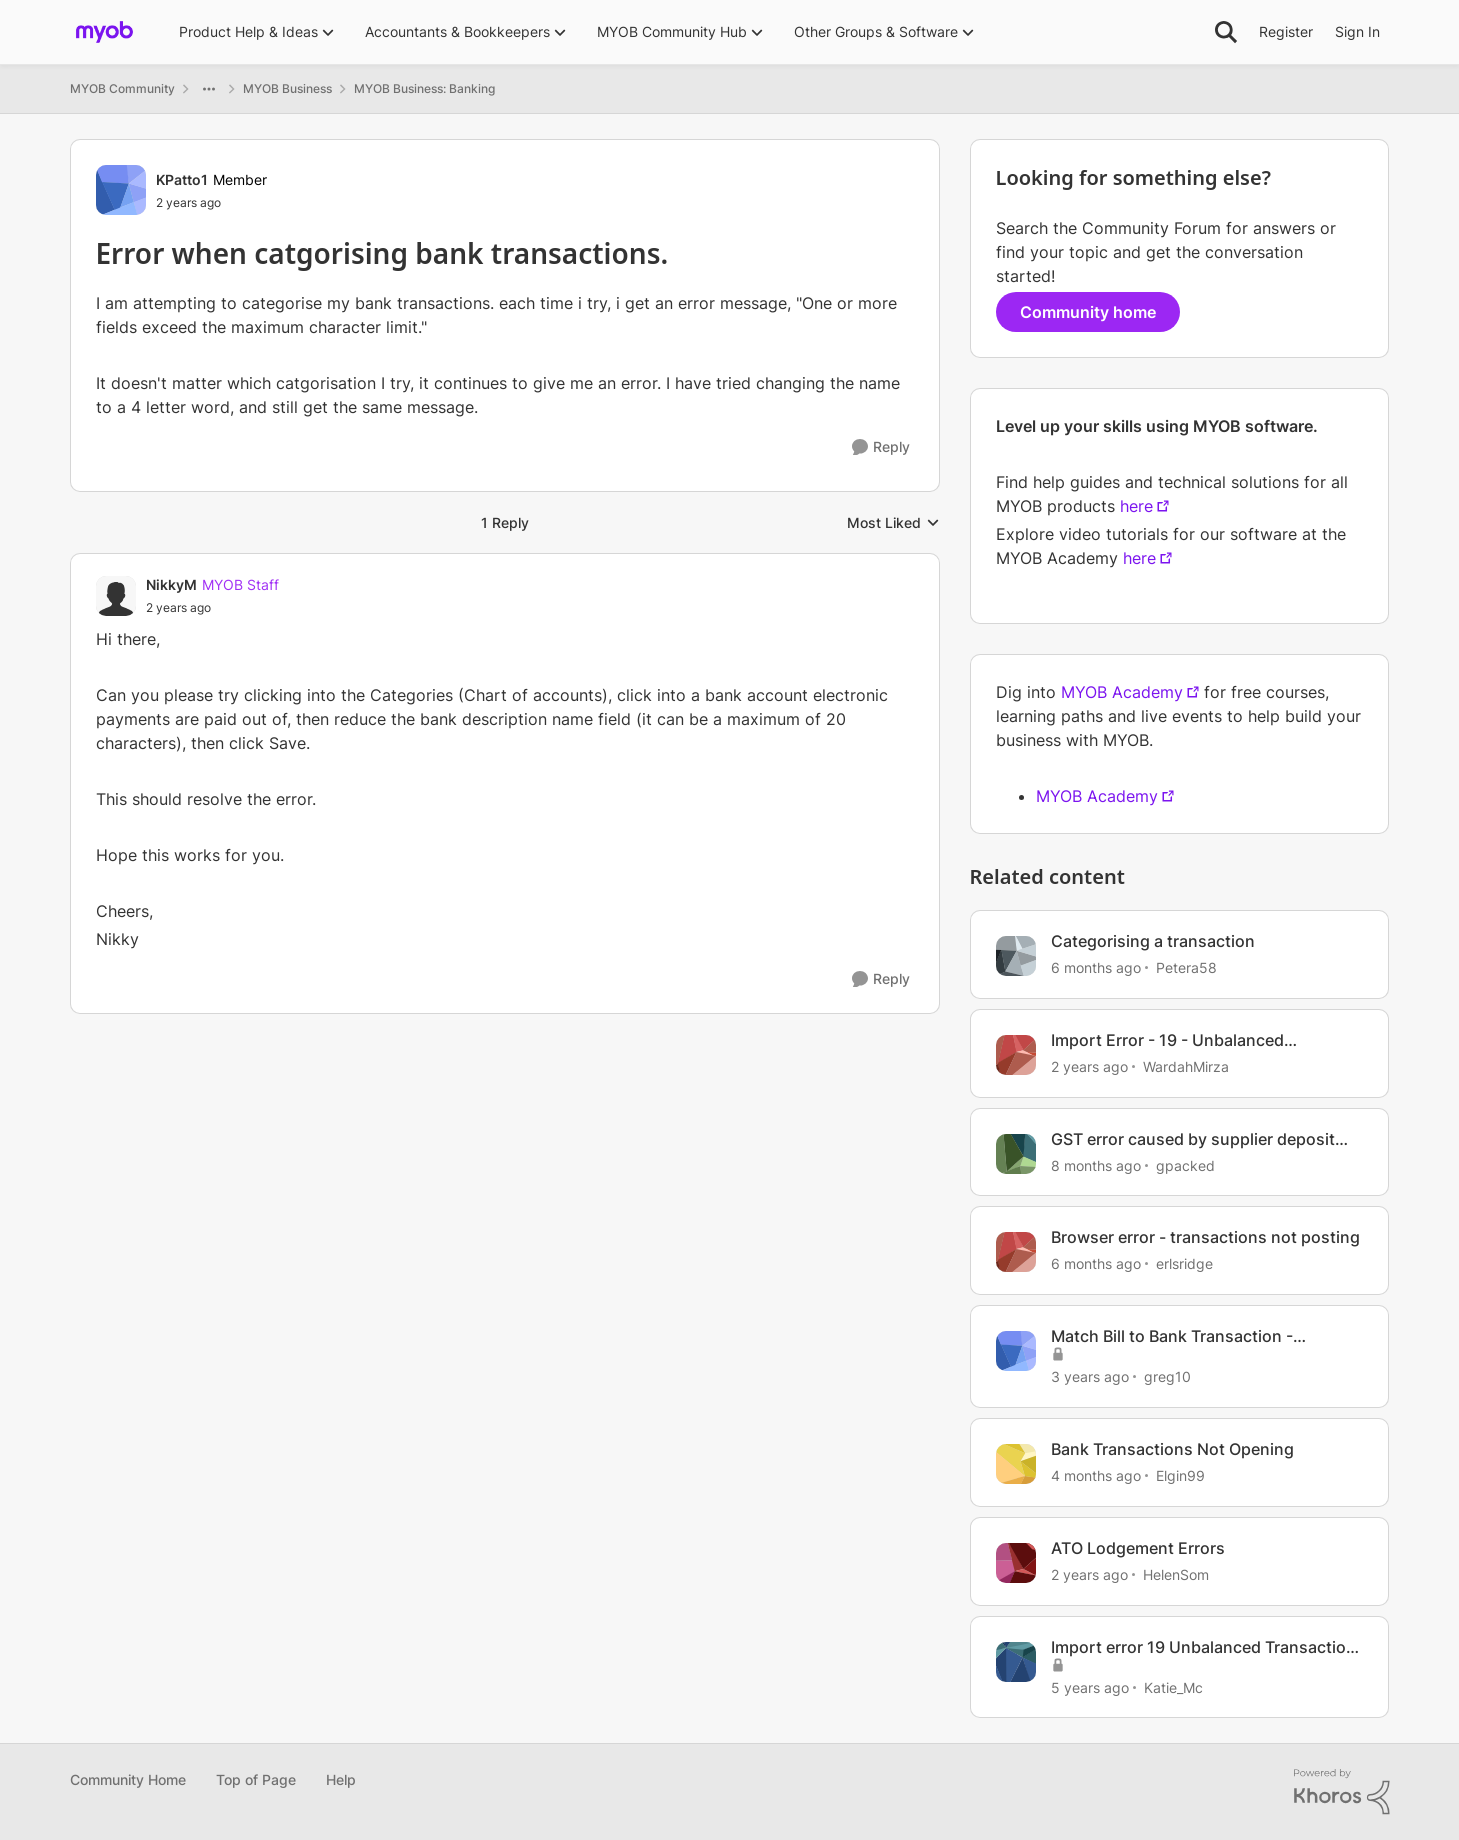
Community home (1088, 312)
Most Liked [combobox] (893, 523)
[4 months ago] (1096, 1475)
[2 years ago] (1089, 1066)
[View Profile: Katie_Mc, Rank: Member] (1016, 1662)
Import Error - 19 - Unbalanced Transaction (1167, 1040)
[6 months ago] (1096, 967)
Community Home (128, 1779)
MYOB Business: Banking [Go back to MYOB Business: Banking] (424, 88)
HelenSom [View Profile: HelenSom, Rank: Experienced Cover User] (1176, 1574)
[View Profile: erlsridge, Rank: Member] (1016, 1252)
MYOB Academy (1122, 692)
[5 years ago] (1090, 1686)
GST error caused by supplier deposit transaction (1193, 1139)
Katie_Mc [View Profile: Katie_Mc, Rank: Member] (1173, 1686)
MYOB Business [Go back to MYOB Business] (287, 88)
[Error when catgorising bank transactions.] (212, 608)
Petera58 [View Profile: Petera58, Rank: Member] (1186, 967)
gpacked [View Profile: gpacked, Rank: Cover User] (1185, 1164)
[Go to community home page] (104, 32)
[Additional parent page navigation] (209, 89)
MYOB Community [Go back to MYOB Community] (122, 88)
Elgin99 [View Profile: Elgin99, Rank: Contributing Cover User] (1180, 1475)
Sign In (1357, 31)
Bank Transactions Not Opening (1172, 1449)
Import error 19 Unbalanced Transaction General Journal (1203, 1647)
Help (341, 1779)
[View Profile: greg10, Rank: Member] (1016, 1351)
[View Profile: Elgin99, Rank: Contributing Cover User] (1016, 1464)
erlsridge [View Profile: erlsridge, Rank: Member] (1184, 1263)
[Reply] (881, 447)
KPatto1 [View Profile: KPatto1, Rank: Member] (182, 179)
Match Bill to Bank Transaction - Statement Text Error (1172, 1336)
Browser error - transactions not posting (1205, 1237)
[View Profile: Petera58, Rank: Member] (1016, 956)
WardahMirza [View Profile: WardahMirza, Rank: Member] (1186, 1066)
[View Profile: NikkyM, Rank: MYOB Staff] (116, 596)
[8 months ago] (1096, 1164)
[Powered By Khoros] (1342, 1792)
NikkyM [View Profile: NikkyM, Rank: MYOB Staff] (171, 584)
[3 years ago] (1090, 1376)
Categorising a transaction (1153, 941)
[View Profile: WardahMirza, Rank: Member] (1016, 1055)
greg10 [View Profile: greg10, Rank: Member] (1167, 1376)
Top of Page (256, 1779)
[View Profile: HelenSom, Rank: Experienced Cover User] (1016, 1563)
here (1136, 506)
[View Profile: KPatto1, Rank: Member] (121, 190)
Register (1286, 31)
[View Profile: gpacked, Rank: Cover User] (1016, 1154)
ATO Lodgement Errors (1138, 1548)
